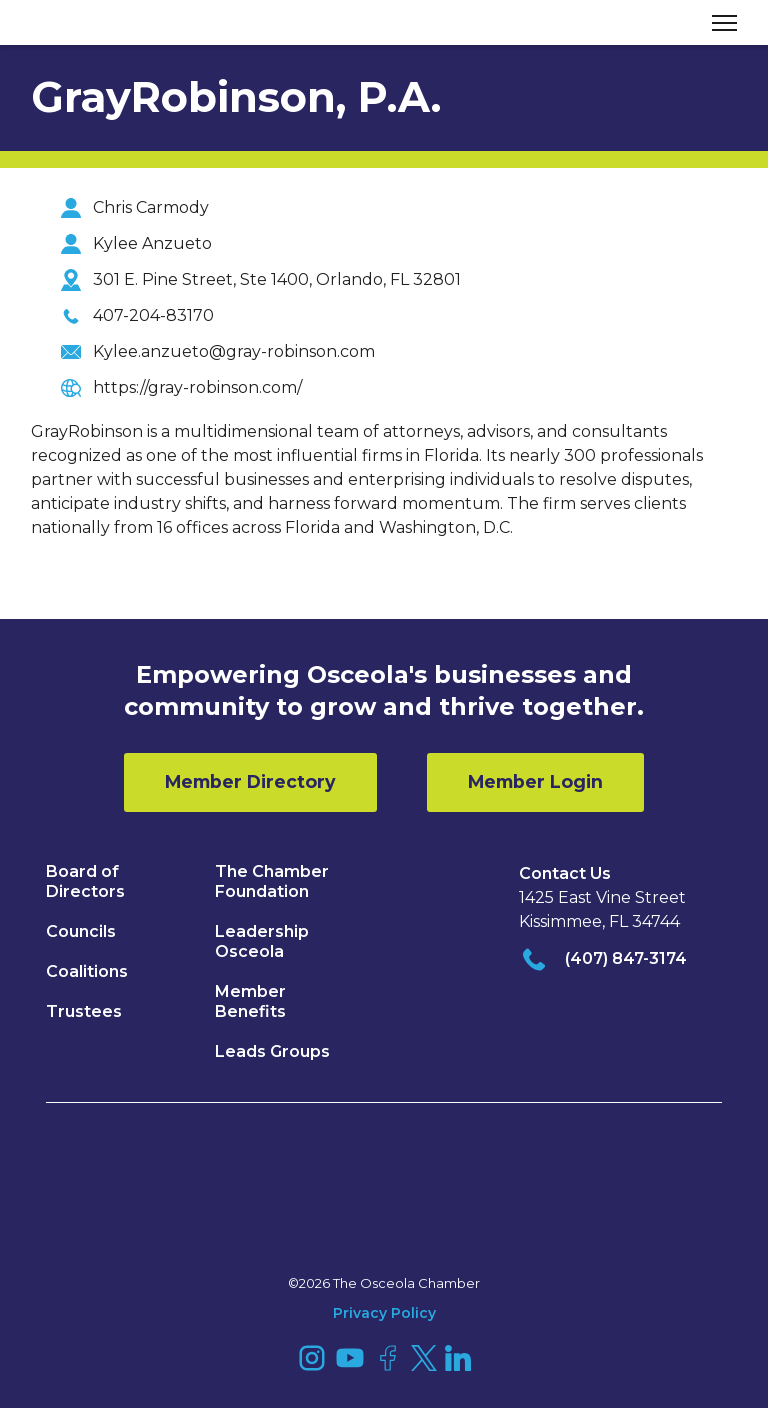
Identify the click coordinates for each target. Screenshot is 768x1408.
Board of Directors (85, 881)
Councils (81, 931)
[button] (717, 22)
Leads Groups (272, 1051)
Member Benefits (250, 1001)
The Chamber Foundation (272, 881)
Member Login (535, 781)
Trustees (84, 1011)
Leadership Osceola (262, 941)
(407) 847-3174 (626, 958)
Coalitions (87, 971)
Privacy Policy (384, 1313)
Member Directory (250, 781)
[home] (106, 23)
